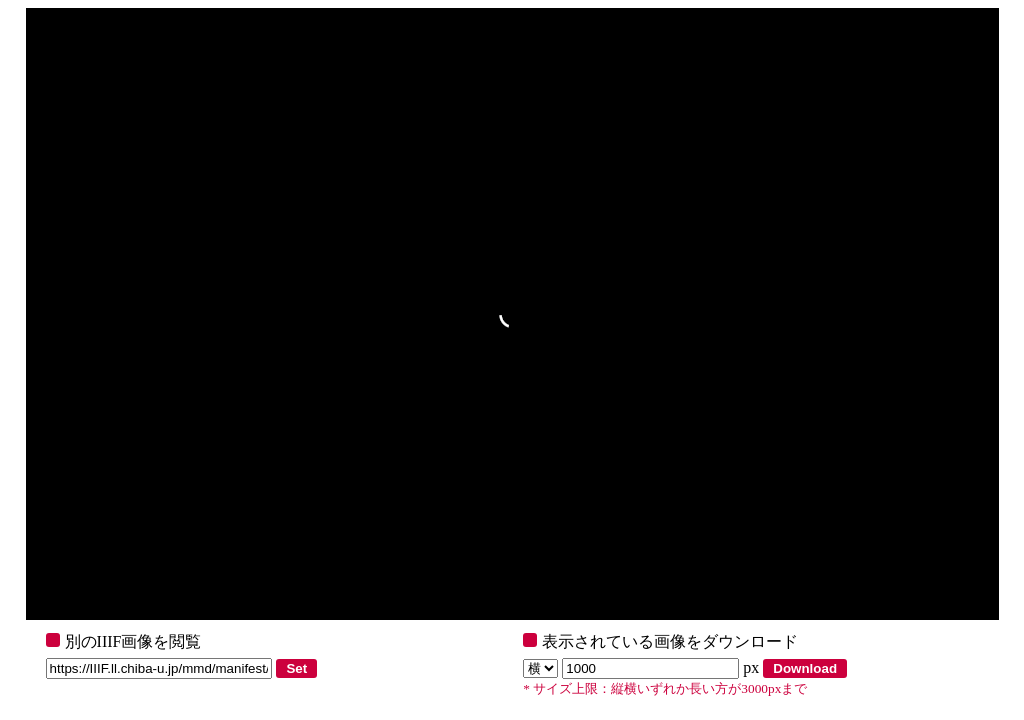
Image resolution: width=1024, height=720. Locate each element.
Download (805, 668)
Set (296, 668)
